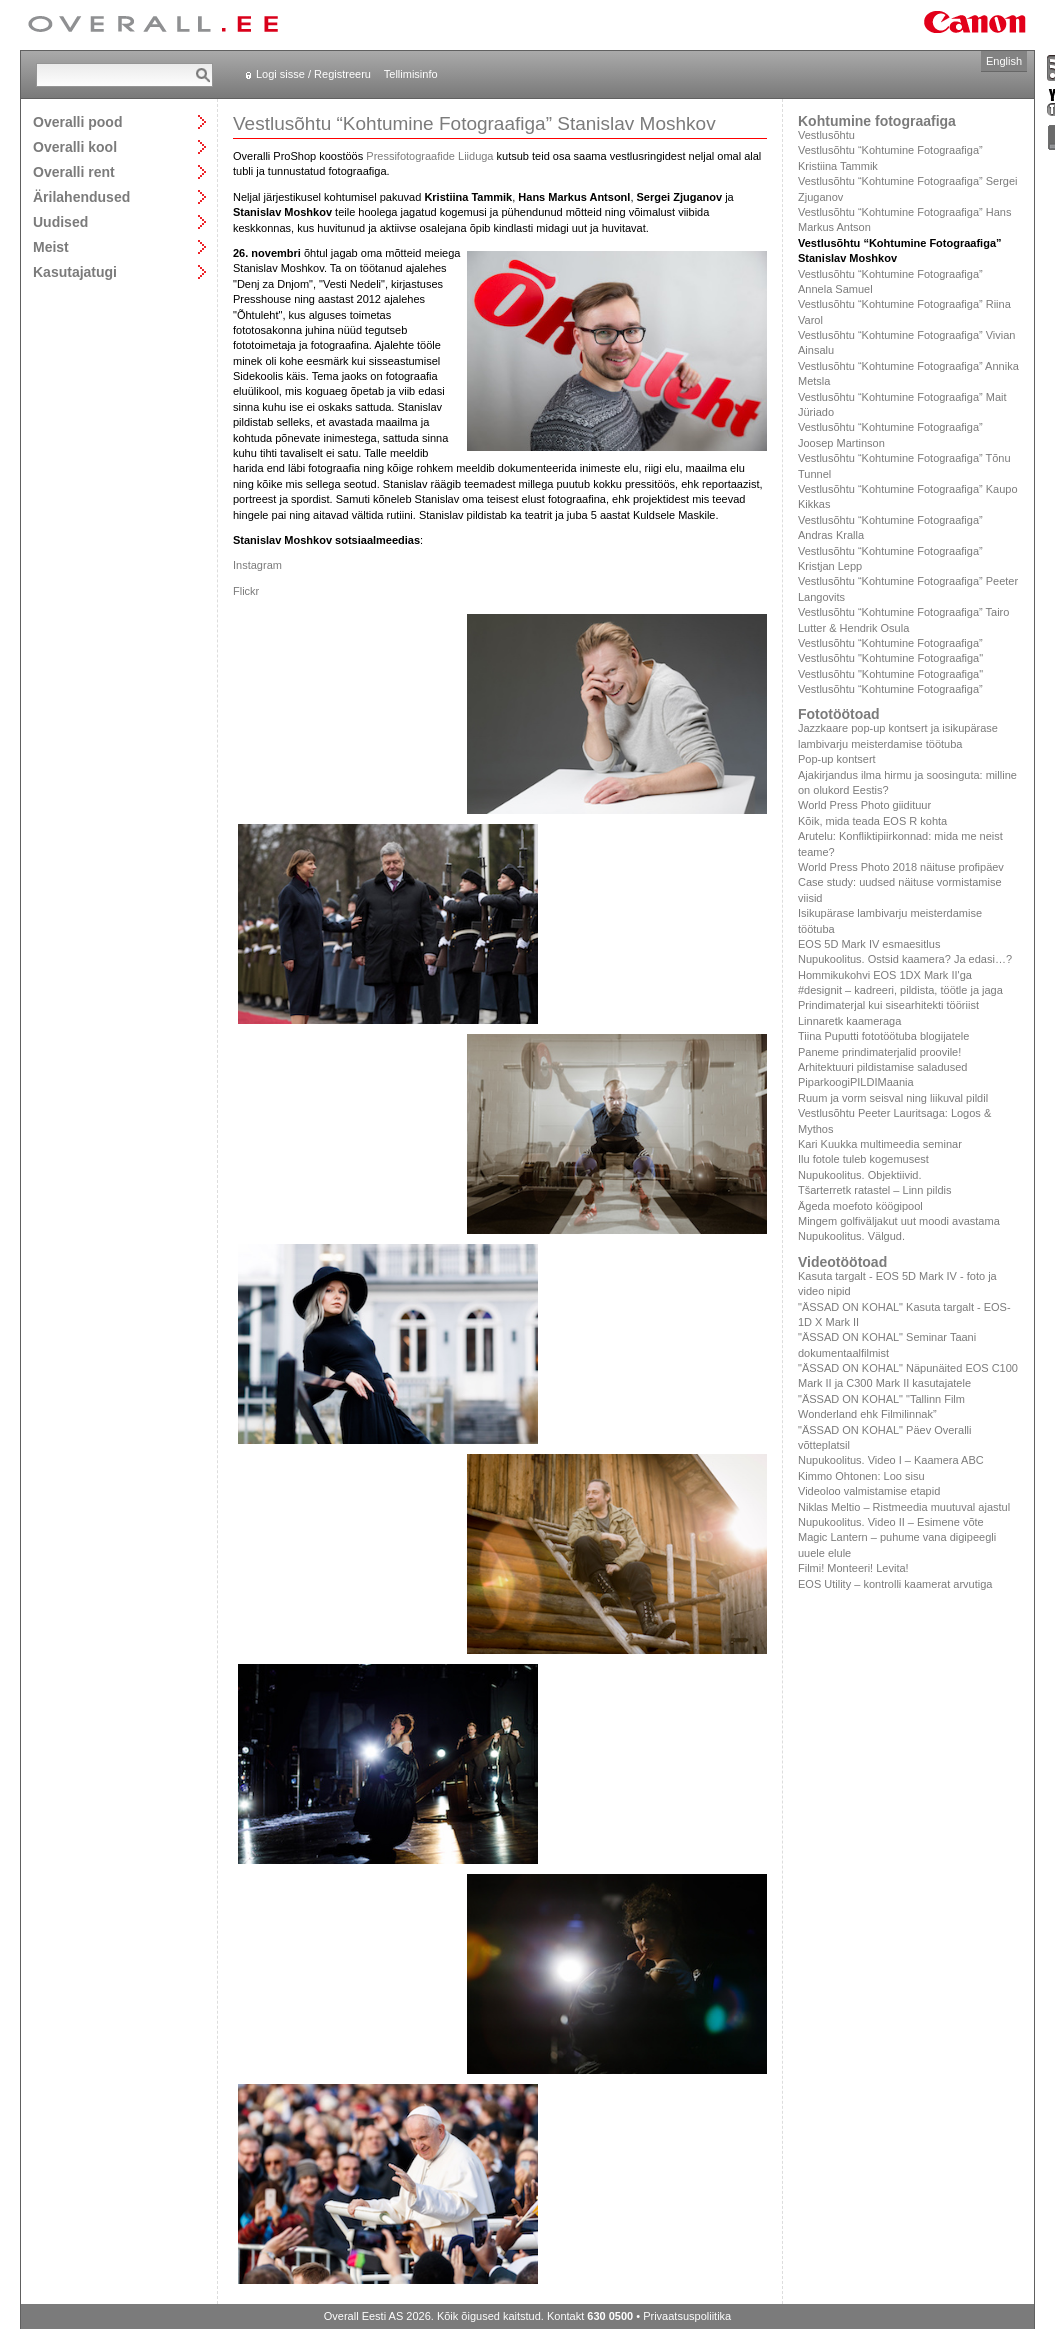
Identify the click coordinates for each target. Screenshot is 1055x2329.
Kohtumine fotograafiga (877, 121)
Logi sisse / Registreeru (313, 74)
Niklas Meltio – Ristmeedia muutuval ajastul (904, 1507)
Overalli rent (74, 171)
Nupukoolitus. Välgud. (851, 1236)
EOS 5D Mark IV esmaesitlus (869, 944)
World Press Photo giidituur (864, 805)
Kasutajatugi (75, 271)
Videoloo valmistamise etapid (869, 1491)
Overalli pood (77, 121)
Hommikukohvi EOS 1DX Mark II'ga (885, 975)
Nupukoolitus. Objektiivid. (860, 1175)
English (1004, 61)
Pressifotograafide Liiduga (429, 156)
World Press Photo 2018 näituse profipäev (901, 867)
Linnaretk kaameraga (849, 1021)
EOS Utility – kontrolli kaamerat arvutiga (895, 1584)
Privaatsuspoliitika (687, 2316)
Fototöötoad (839, 714)
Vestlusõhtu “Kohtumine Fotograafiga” (890, 643)
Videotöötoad (842, 1262)
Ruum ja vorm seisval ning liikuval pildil (893, 1098)
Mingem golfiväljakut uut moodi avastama (899, 1221)
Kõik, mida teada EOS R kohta (872, 821)
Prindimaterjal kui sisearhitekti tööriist (888, 1005)
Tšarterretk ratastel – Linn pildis (874, 1190)
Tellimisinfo (411, 74)
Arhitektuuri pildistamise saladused (882, 1067)
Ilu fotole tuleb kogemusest (863, 1159)
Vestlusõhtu (826, 135)
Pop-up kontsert (837, 759)
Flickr (246, 591)
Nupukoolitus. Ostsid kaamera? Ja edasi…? (905, 959)
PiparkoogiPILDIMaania (856, 1082)
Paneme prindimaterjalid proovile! (879, 1052)
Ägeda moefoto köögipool (860, 1206)
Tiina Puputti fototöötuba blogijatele (883, 1036)
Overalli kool (75, 146)
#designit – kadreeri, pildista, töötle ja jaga (900, 990)
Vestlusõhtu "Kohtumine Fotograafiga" (890, 658)
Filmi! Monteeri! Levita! (853, 1568)
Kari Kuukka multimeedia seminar (880, 1144)
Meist (51, 246)
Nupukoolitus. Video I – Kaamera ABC (891, 1460)
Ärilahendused (81, 196)
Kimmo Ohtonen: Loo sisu (861, 1476)
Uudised (60, 221)
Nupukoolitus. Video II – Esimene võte (891, 1522)
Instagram (257, 565)
